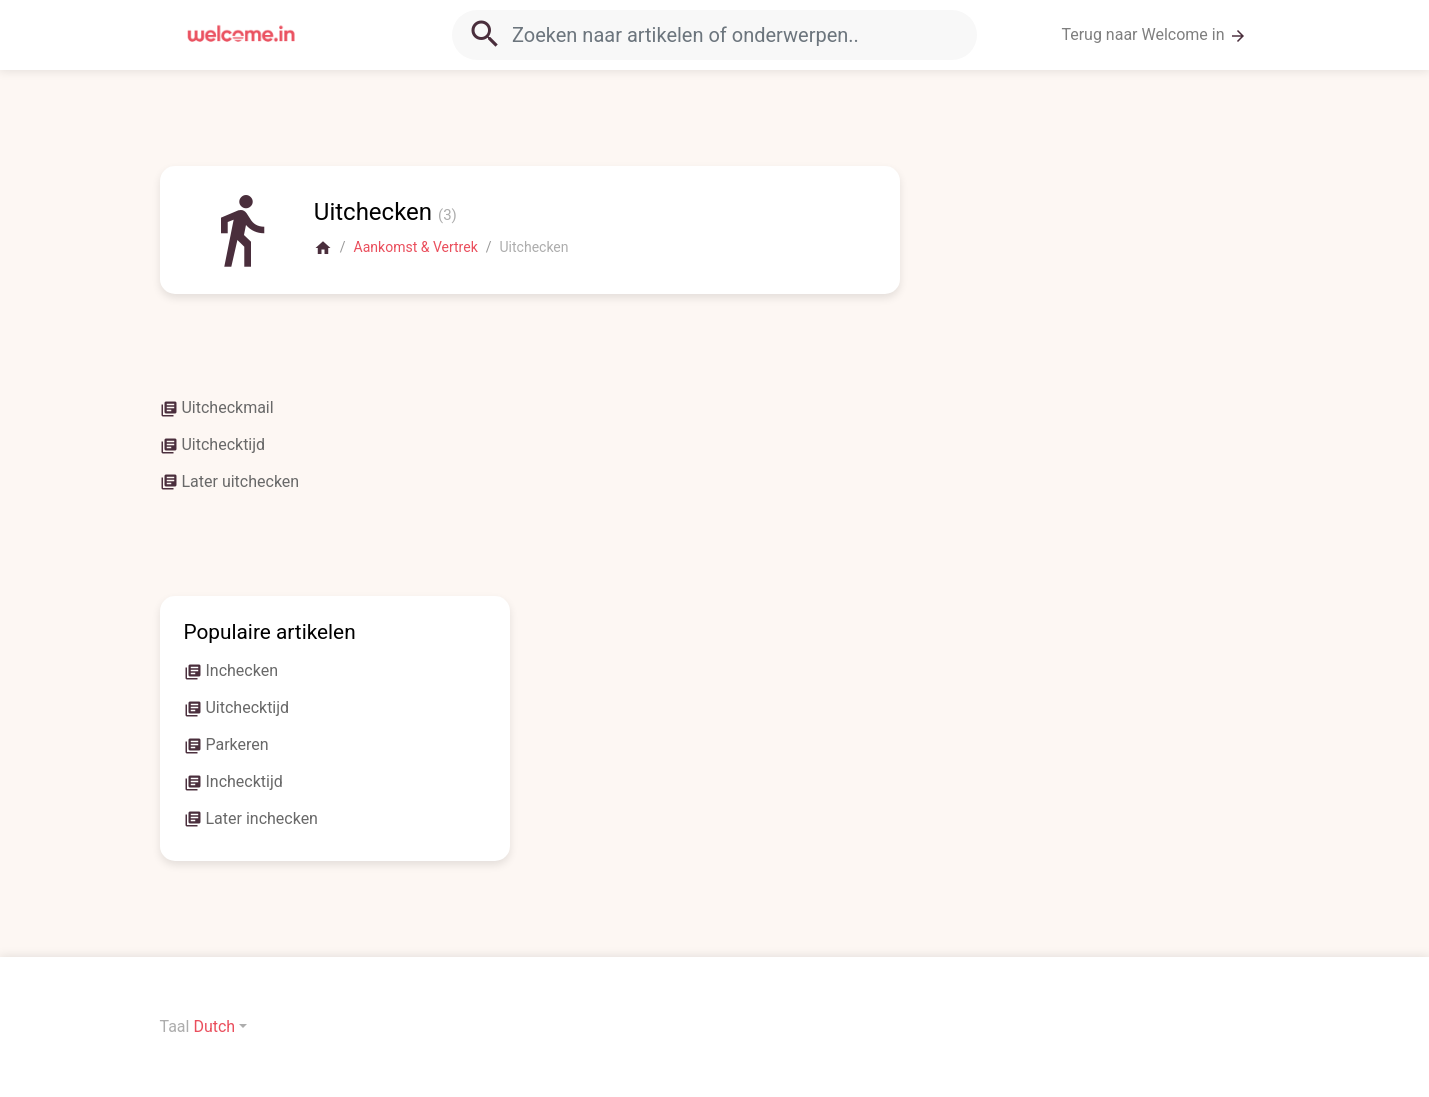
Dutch (214, 1026)
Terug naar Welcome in (1153, 35)
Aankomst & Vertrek (416, 247)
